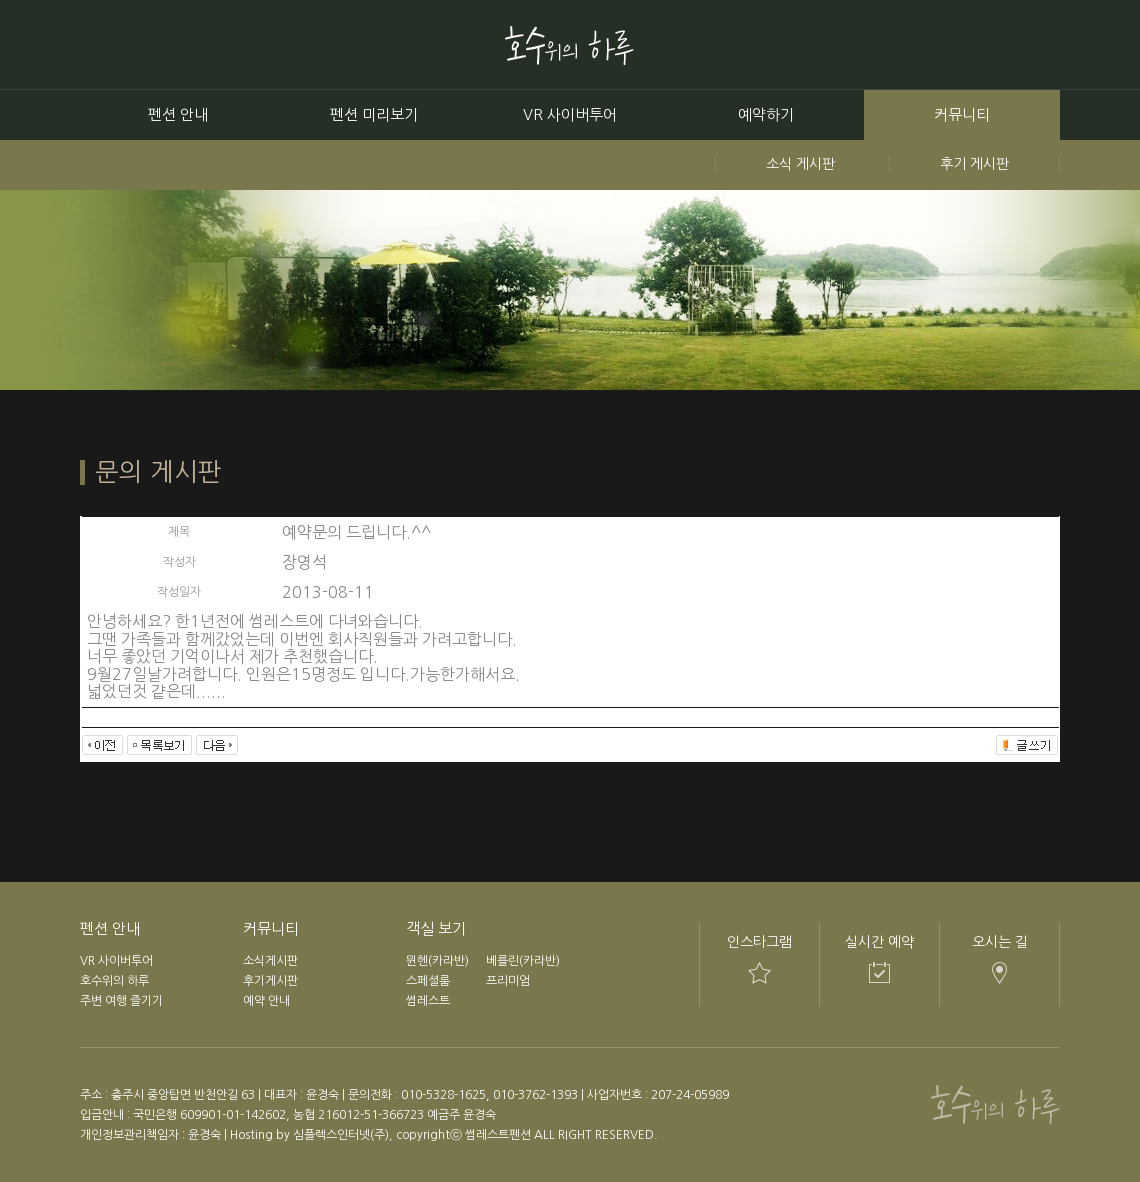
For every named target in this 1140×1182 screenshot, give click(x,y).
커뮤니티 (962, 114)
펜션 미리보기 (374, 114)
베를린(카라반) (523, 961)
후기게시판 (270, 981)
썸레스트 (428, 1001)
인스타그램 (759, 942)
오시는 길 (1000, 942)
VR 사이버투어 (570, 114)
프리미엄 (508, 981)
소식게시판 (270, 961)
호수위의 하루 (114, 981)
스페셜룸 (428, 981)
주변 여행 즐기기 (121, 1001)
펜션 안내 (178, 114)
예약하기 (766, 114)
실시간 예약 (879, 942)
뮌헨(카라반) (437, 961)
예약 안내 (266, 1001)
